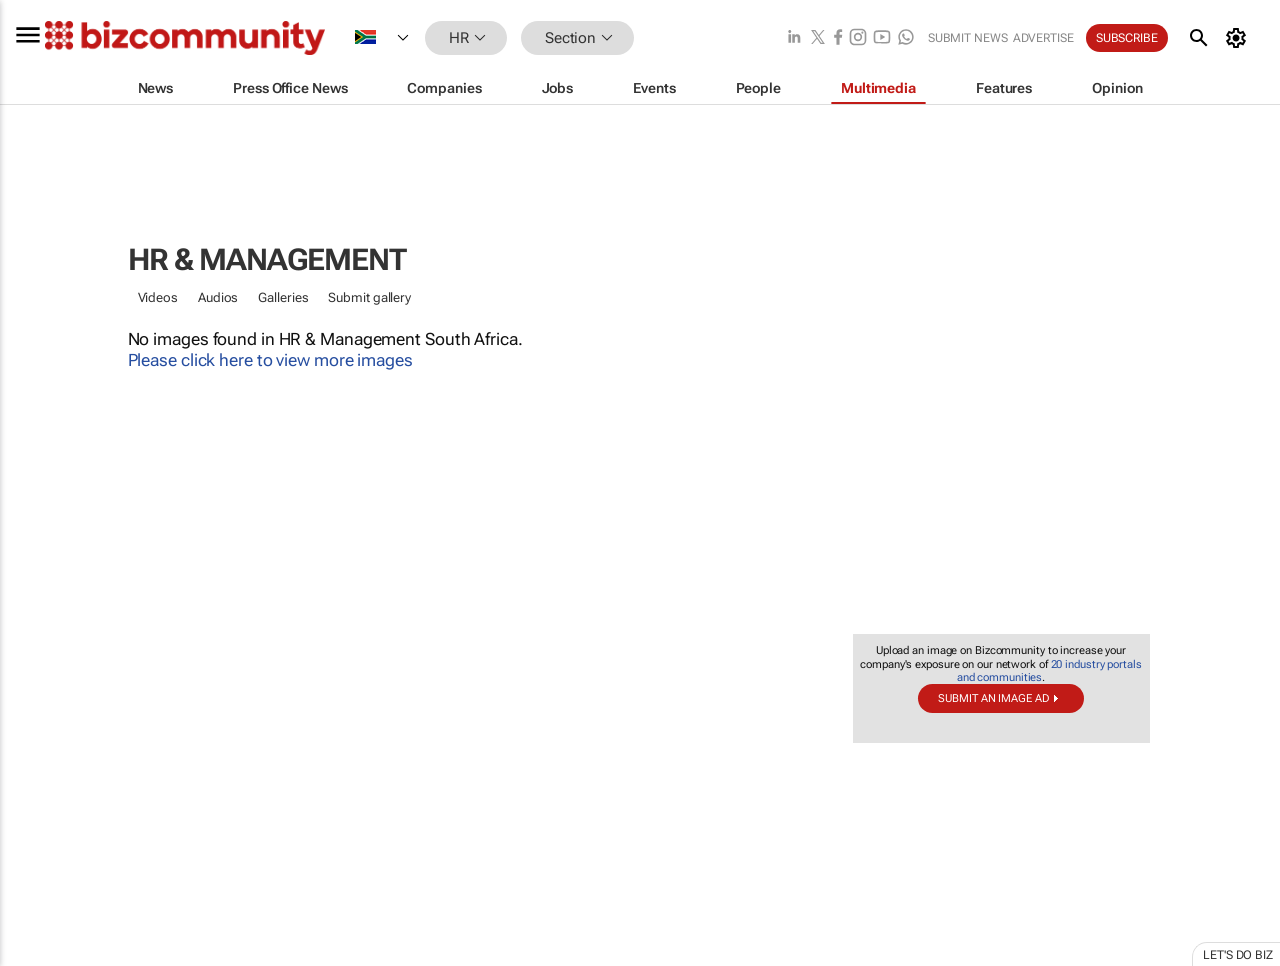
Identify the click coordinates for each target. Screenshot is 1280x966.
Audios (218, 297)
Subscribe (1127, 38)
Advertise (1043, 38)
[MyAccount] (1239, 38)
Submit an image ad (993, 698)
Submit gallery (369, 297)
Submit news (968, 38)
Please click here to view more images (270, 360)
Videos (158, 297)
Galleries (283, 297)
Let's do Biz (1238, 955)
